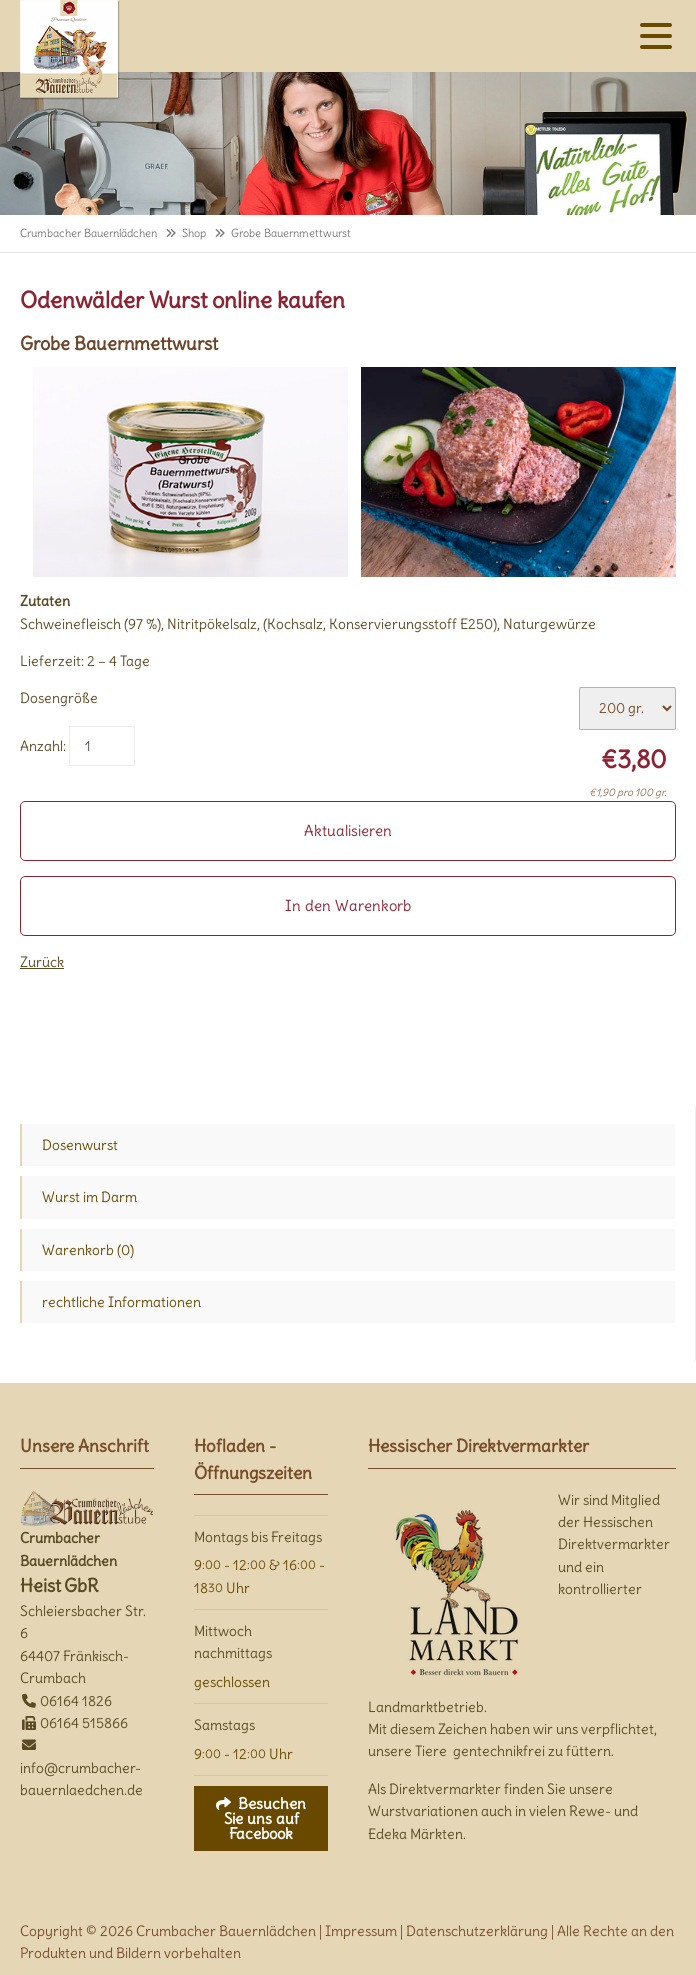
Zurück (42, 962)
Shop (194, 233)
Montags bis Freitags (258, 1537)
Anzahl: (43, 746)
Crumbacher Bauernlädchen (88, 233)
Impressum (361, 1931)
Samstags (224, 1725)
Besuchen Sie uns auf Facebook (265, 1818)
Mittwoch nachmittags (233, 1642)
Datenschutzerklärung (477, 1931)
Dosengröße (59, 698)
